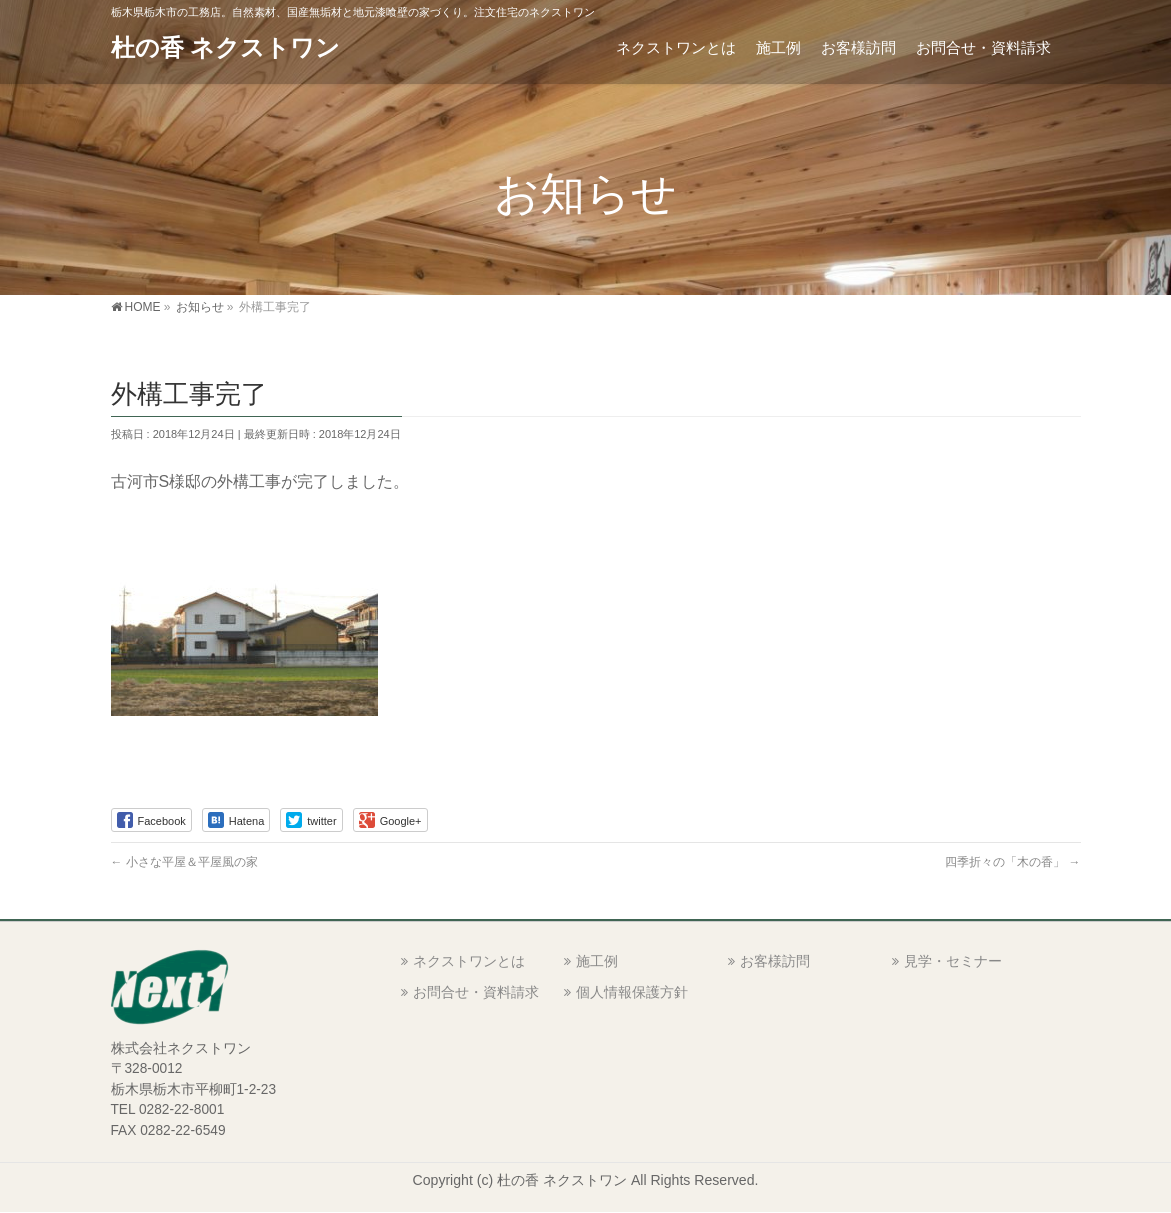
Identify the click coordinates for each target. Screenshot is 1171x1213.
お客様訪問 (775, 961)
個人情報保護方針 (632, 992)
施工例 (597, 961)
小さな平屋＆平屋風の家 (184, 862)
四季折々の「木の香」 (1012, 862)
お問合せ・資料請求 (476, 992)
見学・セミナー (953, 961)
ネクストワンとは (469, 961)
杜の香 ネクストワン (226, 47)
